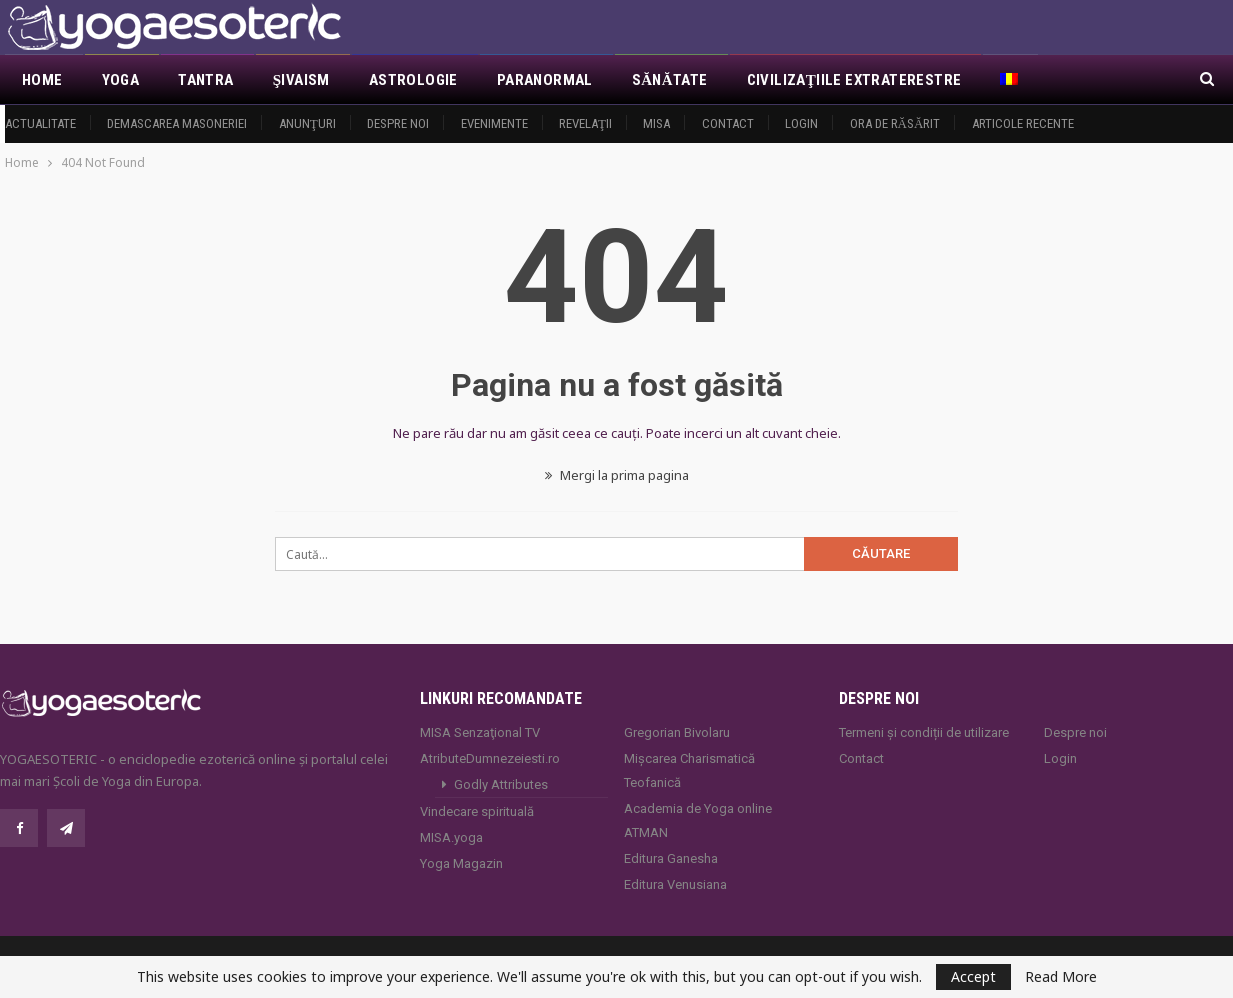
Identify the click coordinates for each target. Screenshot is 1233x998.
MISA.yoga (451, 837)
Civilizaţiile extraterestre (854, 80)
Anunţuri (307, 123)
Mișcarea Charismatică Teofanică (689, 770)
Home (42, 80)
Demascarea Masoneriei (177, 123)
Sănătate (670, 80)
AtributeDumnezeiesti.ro (490, 758)
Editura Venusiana (675, 884)
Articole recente (1023, 123)
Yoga (121, 80)
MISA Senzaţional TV (480, 732)
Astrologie (413, 80)
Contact (728, 123)
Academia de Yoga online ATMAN (698, 820)
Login (801, 123)
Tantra (205, 80)
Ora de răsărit (895, 123)
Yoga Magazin (461, 863)
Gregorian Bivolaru (677, 732)
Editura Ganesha (671, 858)
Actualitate (40, 123)
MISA (656, 123)
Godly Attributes (501, 784)
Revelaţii (585, 123)
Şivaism (301, 80)
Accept (973, 976)
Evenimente (494, 123)
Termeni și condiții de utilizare (924, 732)
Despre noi (398, 123)
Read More (1061, 977)
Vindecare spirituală (477, 811)
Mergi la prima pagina (617, 475)
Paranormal (545, 80)
